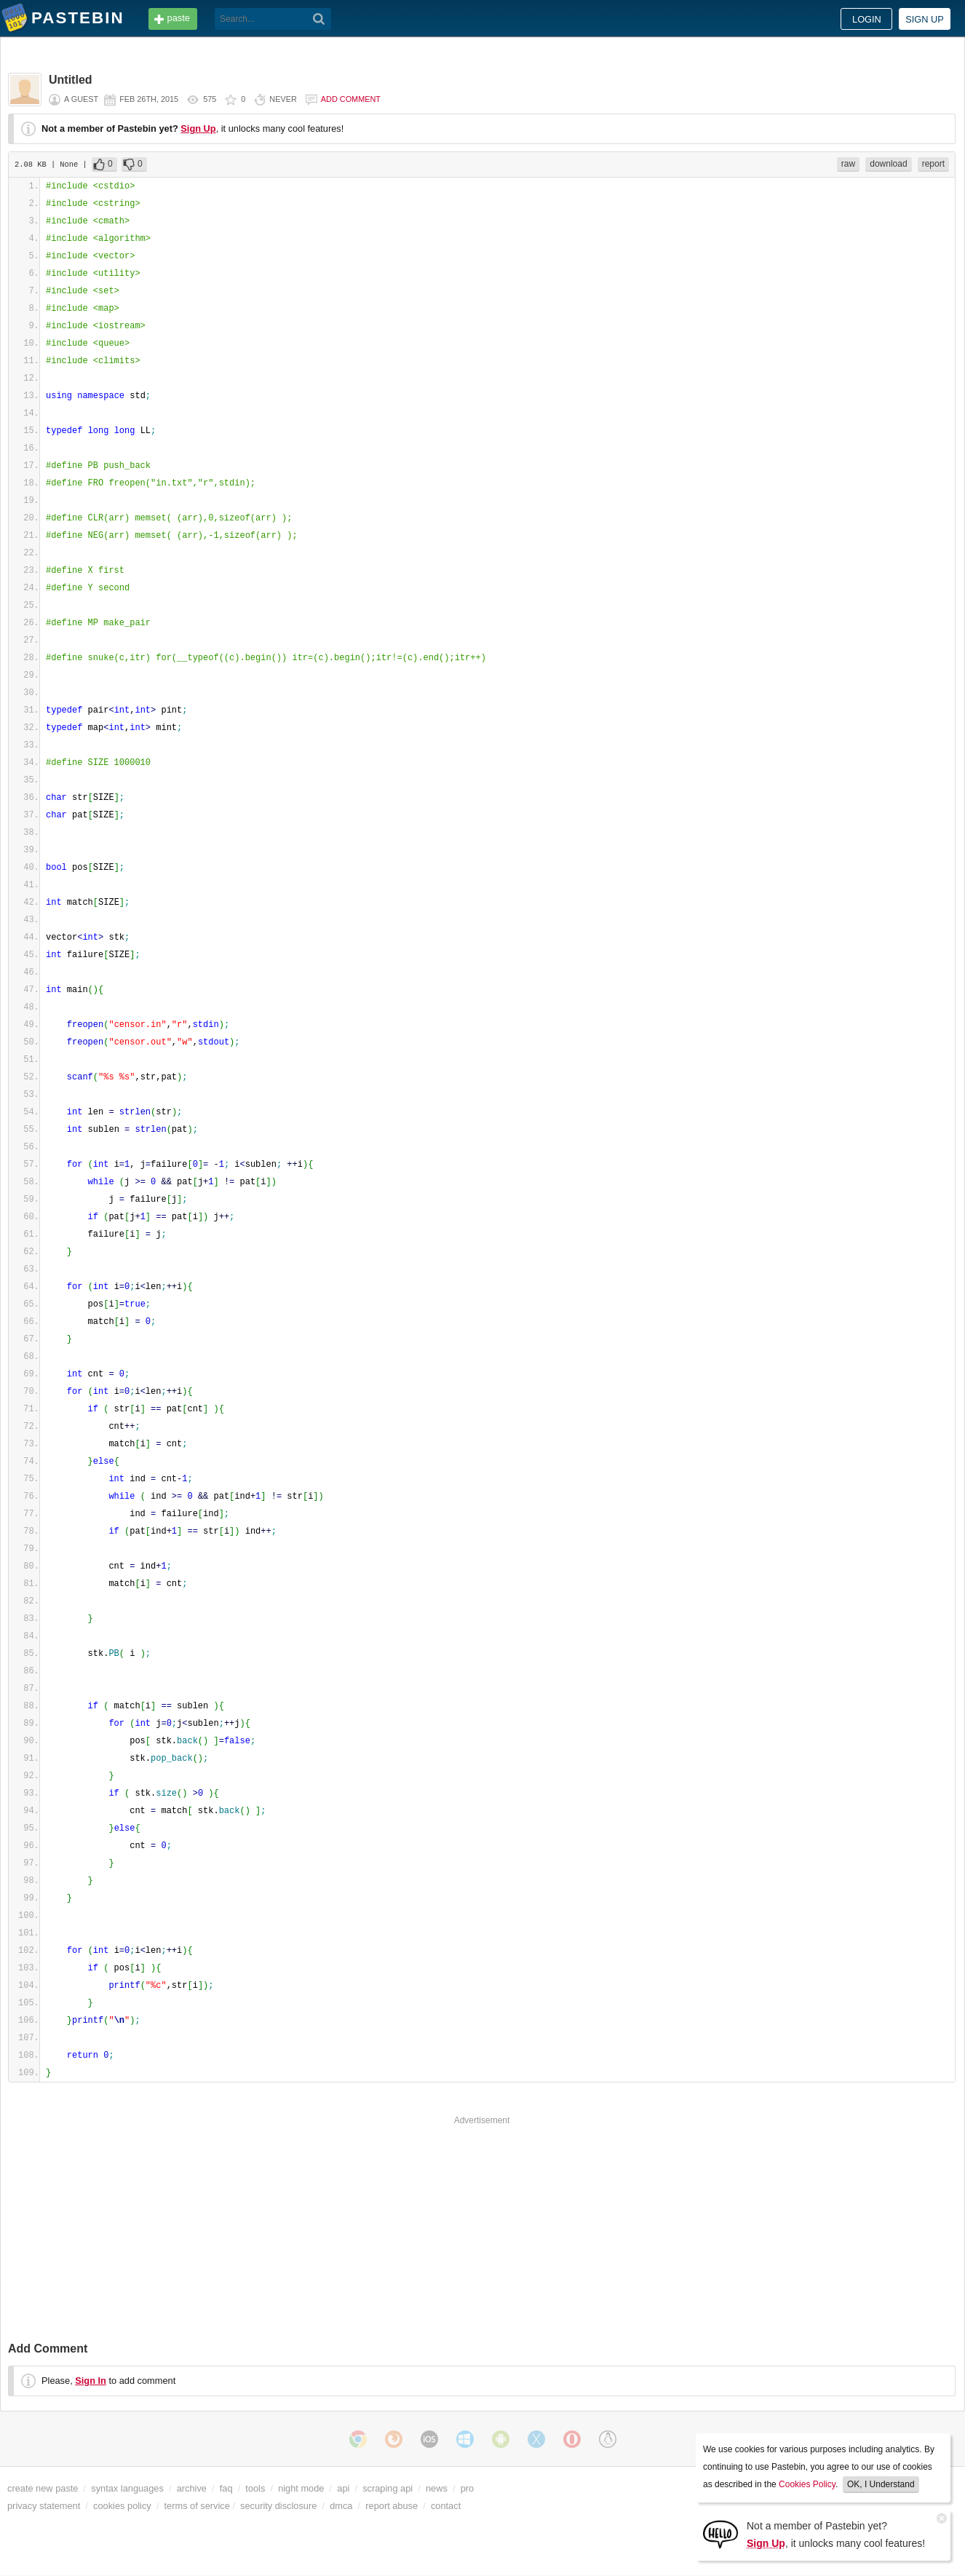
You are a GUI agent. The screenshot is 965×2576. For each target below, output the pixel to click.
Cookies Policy (807, 2484)
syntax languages (127, 2488)
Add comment (351, 99)
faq (226, 2488)
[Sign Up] (720, 2533)
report (933, 164)
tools (255, 2488)
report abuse (391, 2505)
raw (848, 164)
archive (192, 2488)
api (343, 2488)
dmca (341, 2505)
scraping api (387, 2488)
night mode (301, 2488)
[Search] (319, 19)
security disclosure (278, 2505)
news (437, 2488)
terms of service (197, 2505)
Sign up (924, 19)
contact (446, 2505)
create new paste (42, 2488)
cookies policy (122, 2505)
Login (866, 19)
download (888, 164)
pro (467, 2488)
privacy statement (43, 2505)
